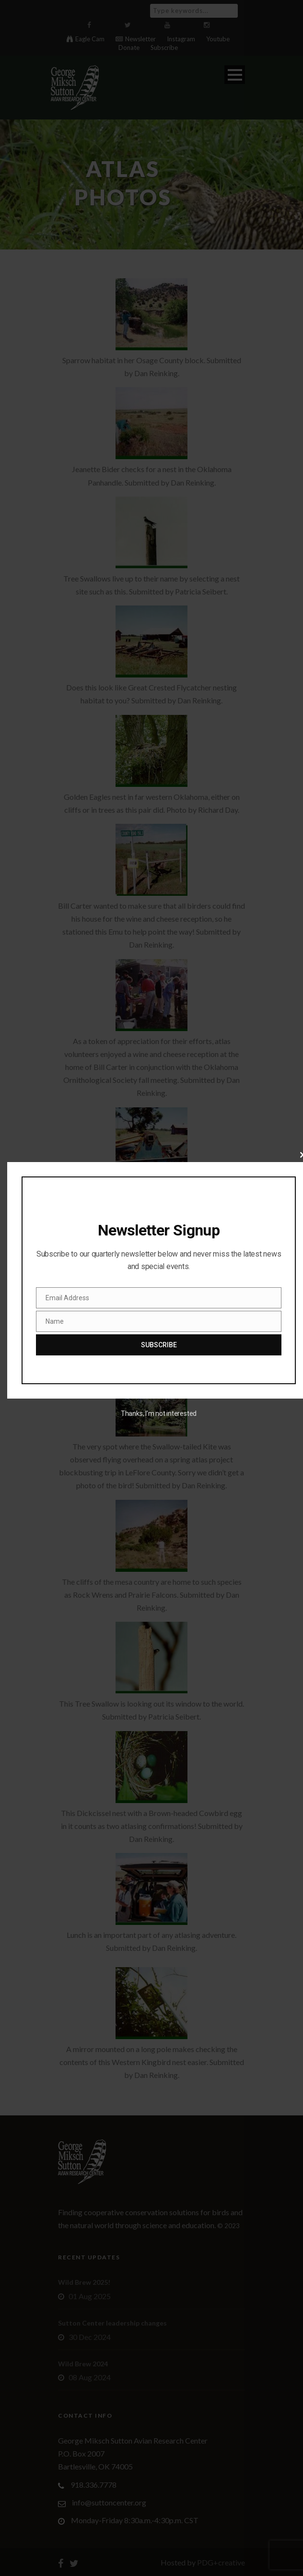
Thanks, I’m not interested (159, 1413)
